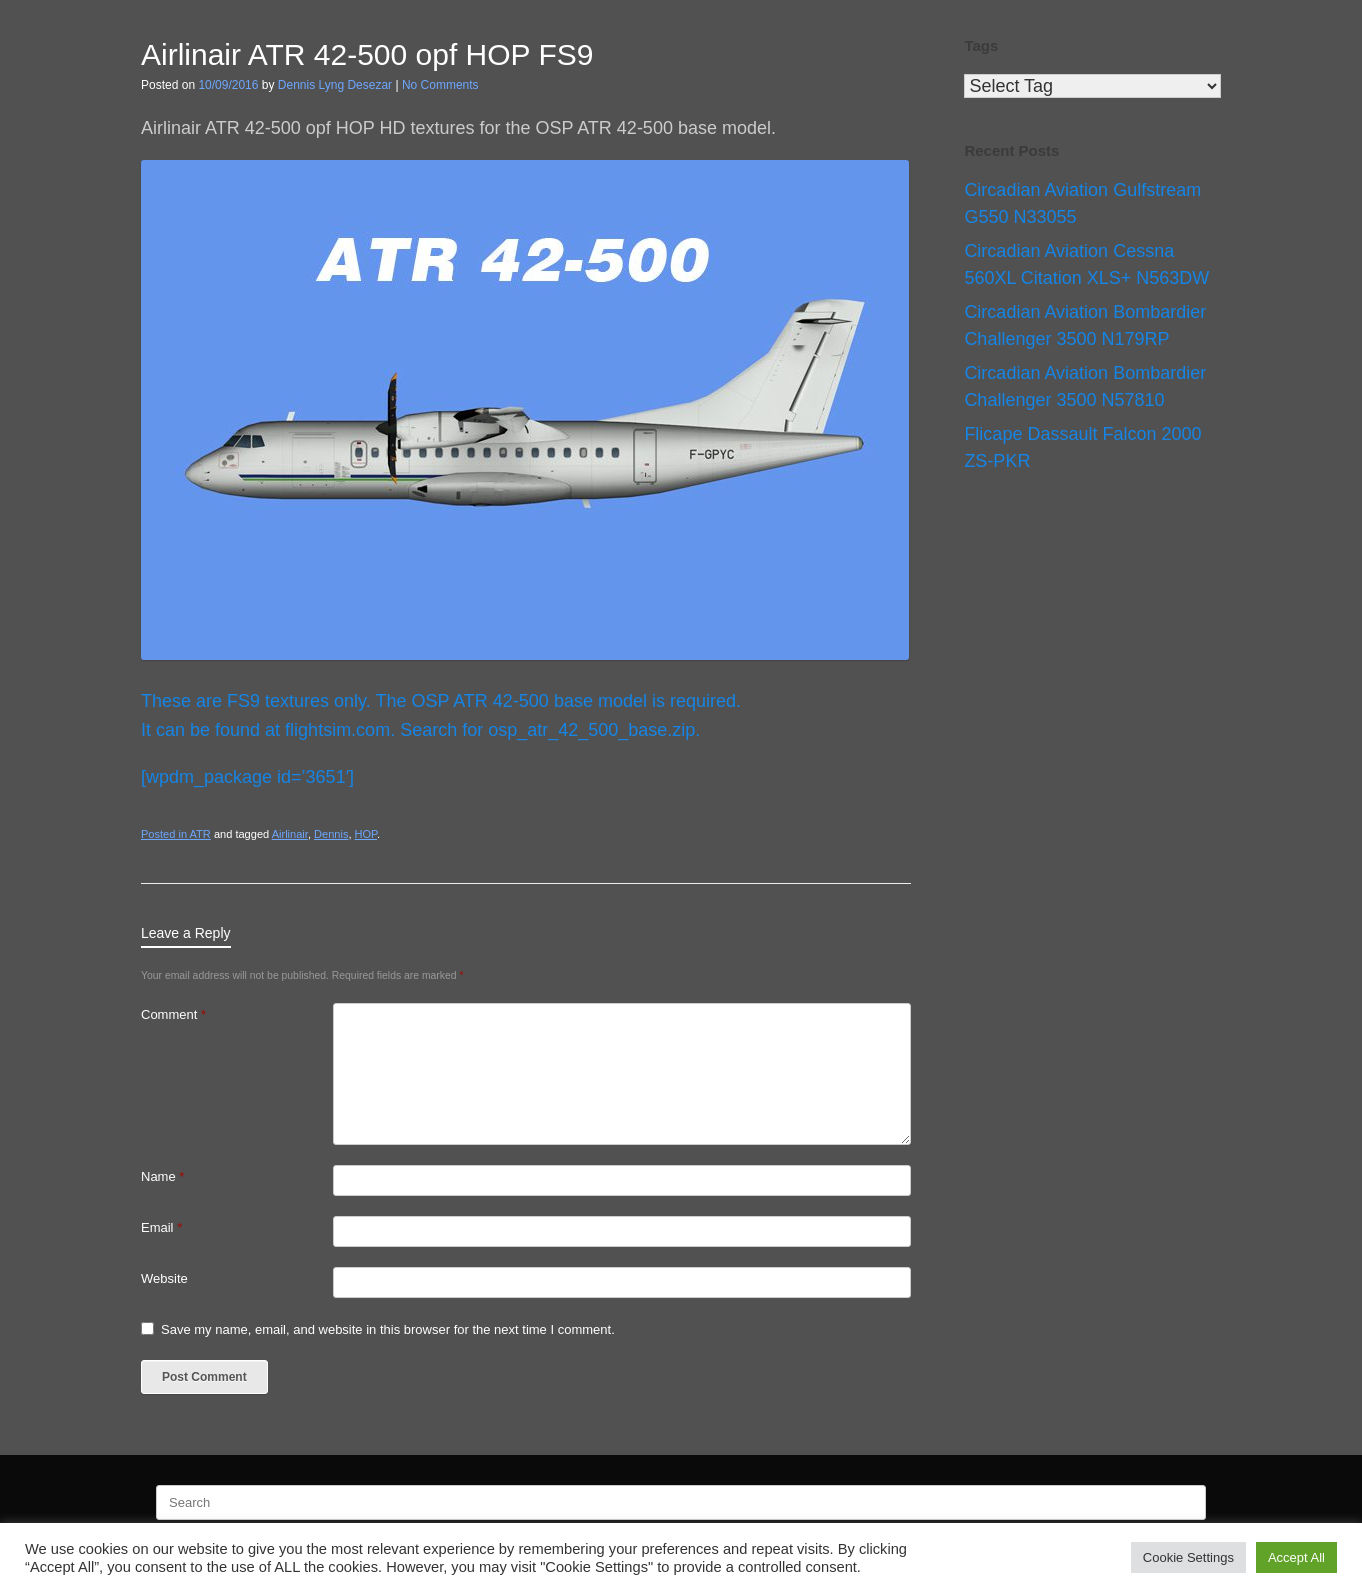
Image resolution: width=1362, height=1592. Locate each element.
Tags (981, 45)
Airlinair (290, 834)
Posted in (165, 834)
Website (164, 1278)
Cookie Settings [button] (1188, 1557)
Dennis (331, 834)
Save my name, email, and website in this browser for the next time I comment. (388, 1329)
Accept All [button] (1296, 1557)
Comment (173, 1014)
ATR (200, 834)
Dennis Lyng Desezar (335, 85)
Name (162, 1176)
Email (161, 1227)
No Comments (440, 85)
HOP (366, 834)
